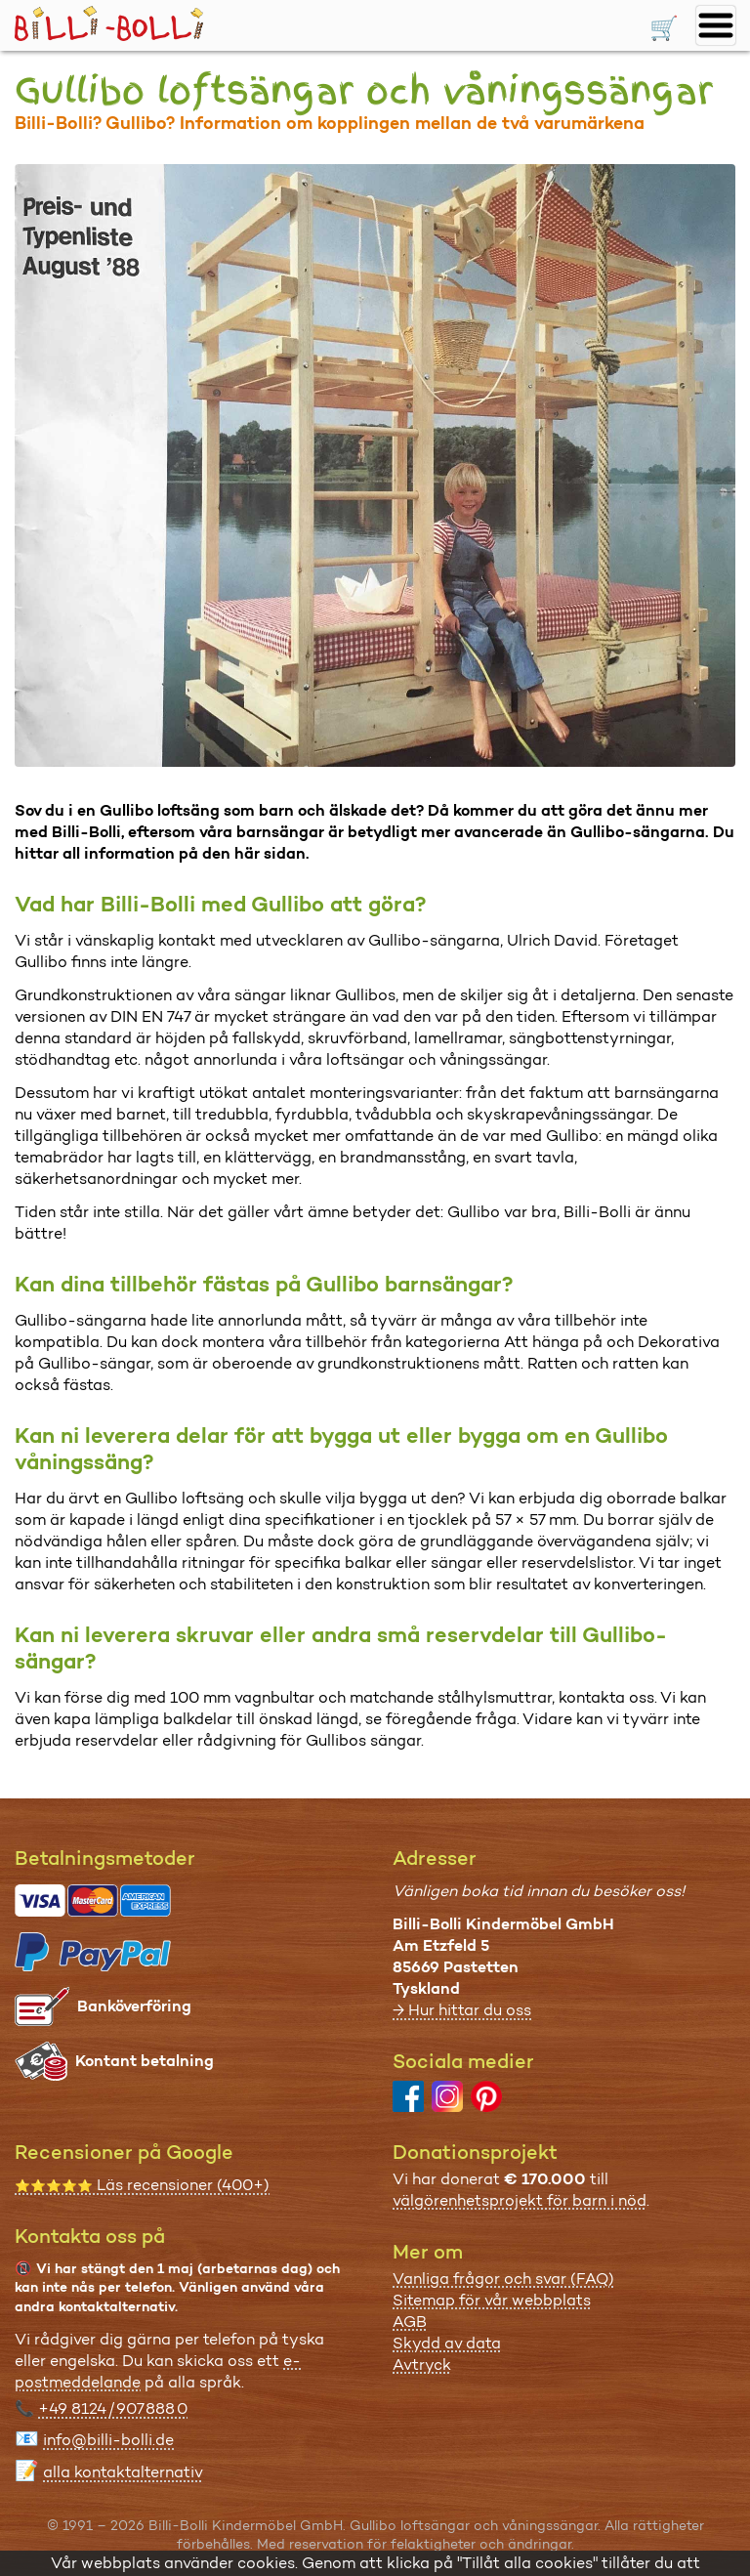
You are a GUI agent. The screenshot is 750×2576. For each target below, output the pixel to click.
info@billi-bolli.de (108, 2439)
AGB (410, 2321)
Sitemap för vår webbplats (492, 2300)
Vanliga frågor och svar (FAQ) (503, 2278)
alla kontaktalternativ (123, 2472)
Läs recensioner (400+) (142, 2184)
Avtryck (422, 2364)
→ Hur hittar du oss (462, 2010)
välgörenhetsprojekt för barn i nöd (519, 2200)
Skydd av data (447, 2343)
